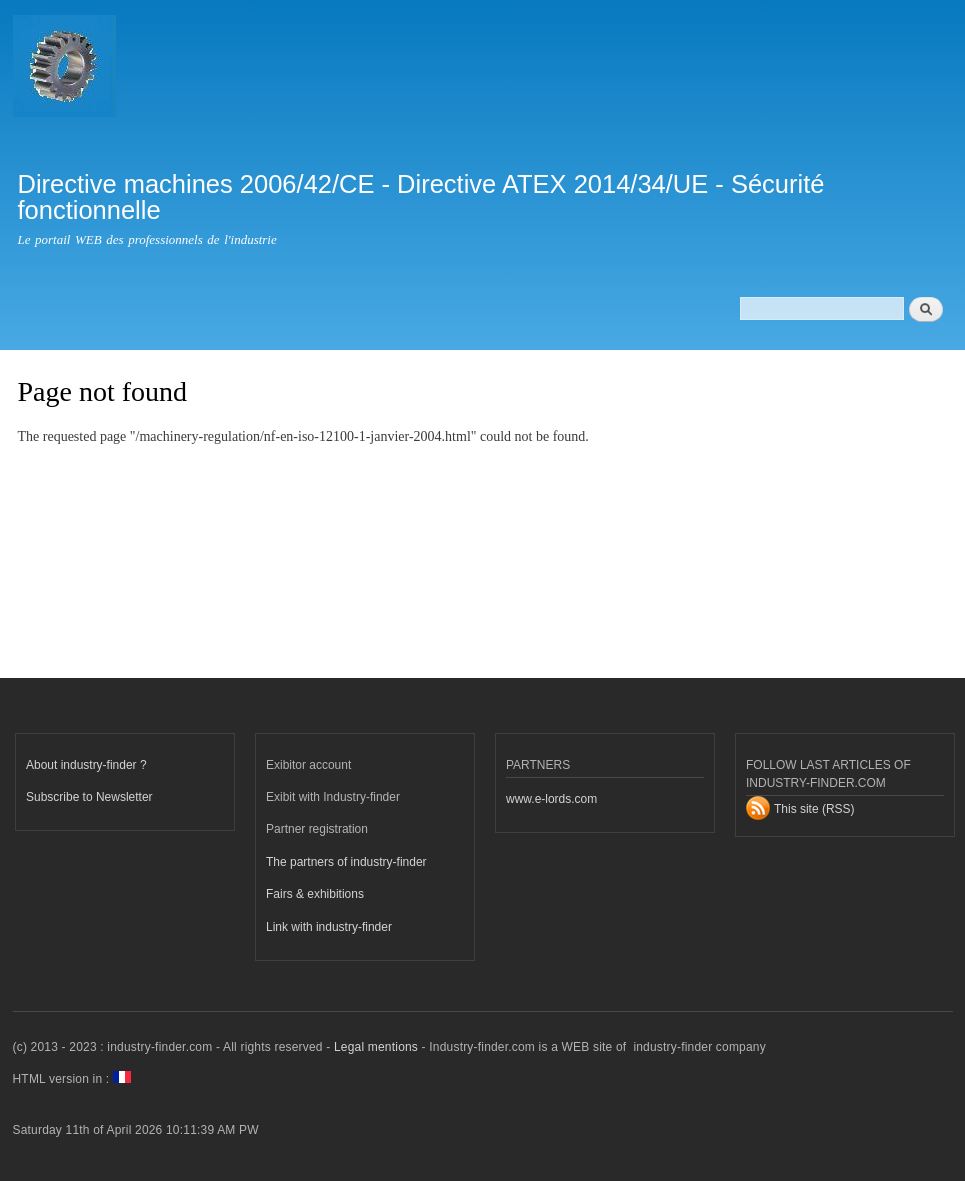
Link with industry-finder (329, 927)
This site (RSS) (814, 809)
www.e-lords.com (551, 799)
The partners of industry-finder (346, 862)
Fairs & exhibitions (315, 894)
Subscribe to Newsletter (89, 797)
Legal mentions (376, 1047)
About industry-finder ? (86, 765)
